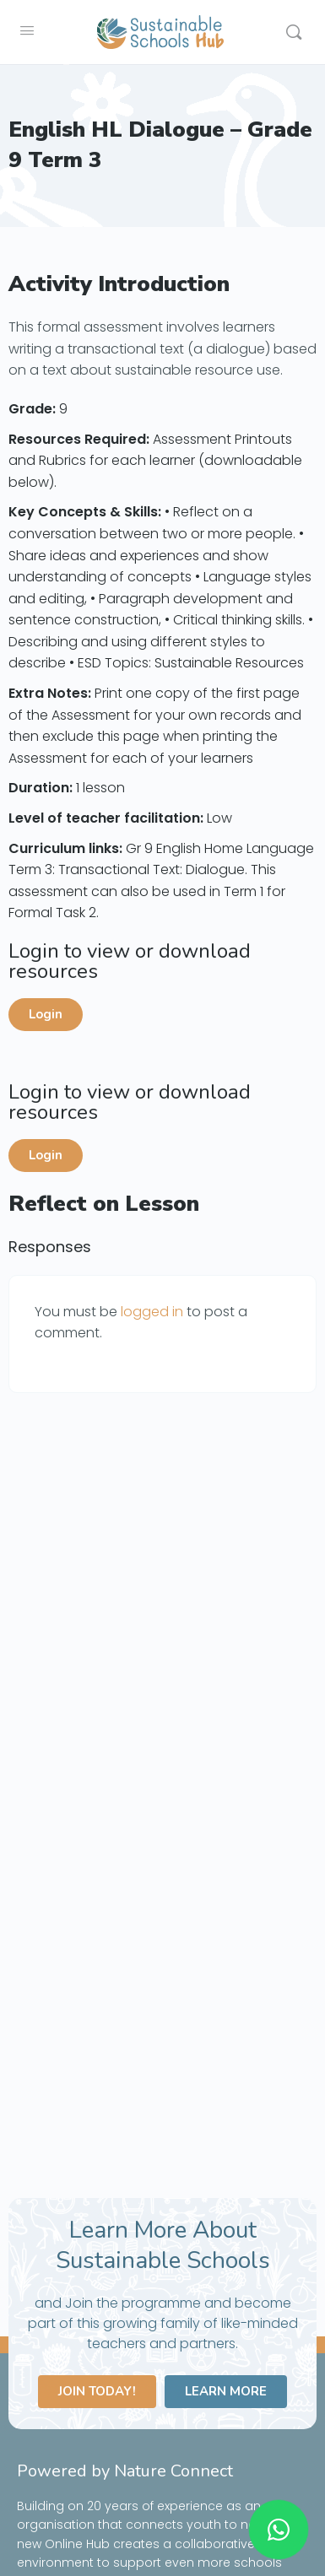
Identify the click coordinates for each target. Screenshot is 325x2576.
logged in (152, 1311)
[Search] (294, 32)
